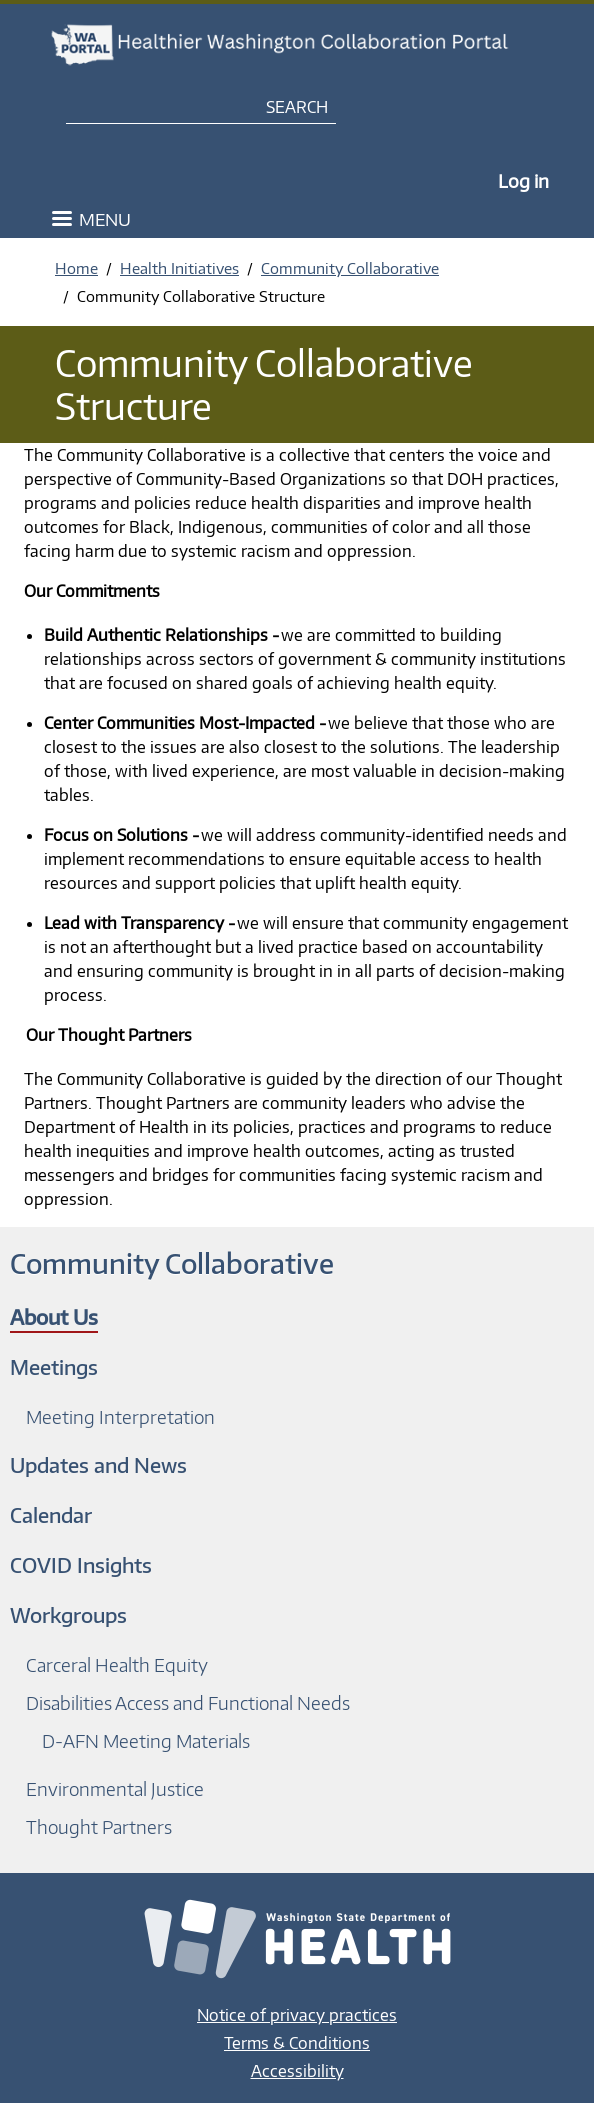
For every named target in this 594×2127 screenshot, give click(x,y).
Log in (523, 180)
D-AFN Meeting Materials (146, 1740)
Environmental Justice (115, 1788)
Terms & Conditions (297, 2043)
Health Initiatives (179, 268)
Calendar (51, 1514)
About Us (54, 1316)
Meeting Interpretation (120, 1416)
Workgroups (68, 1614)
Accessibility (297, 2071)
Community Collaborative (350, 268)
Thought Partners (99, 1826)
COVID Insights (81, 1564)
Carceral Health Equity (117, 1664)
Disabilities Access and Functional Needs (188, 1702)
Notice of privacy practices (297, 2015)
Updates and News (98, 1464)
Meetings (54, 1366)
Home (76, 268)
